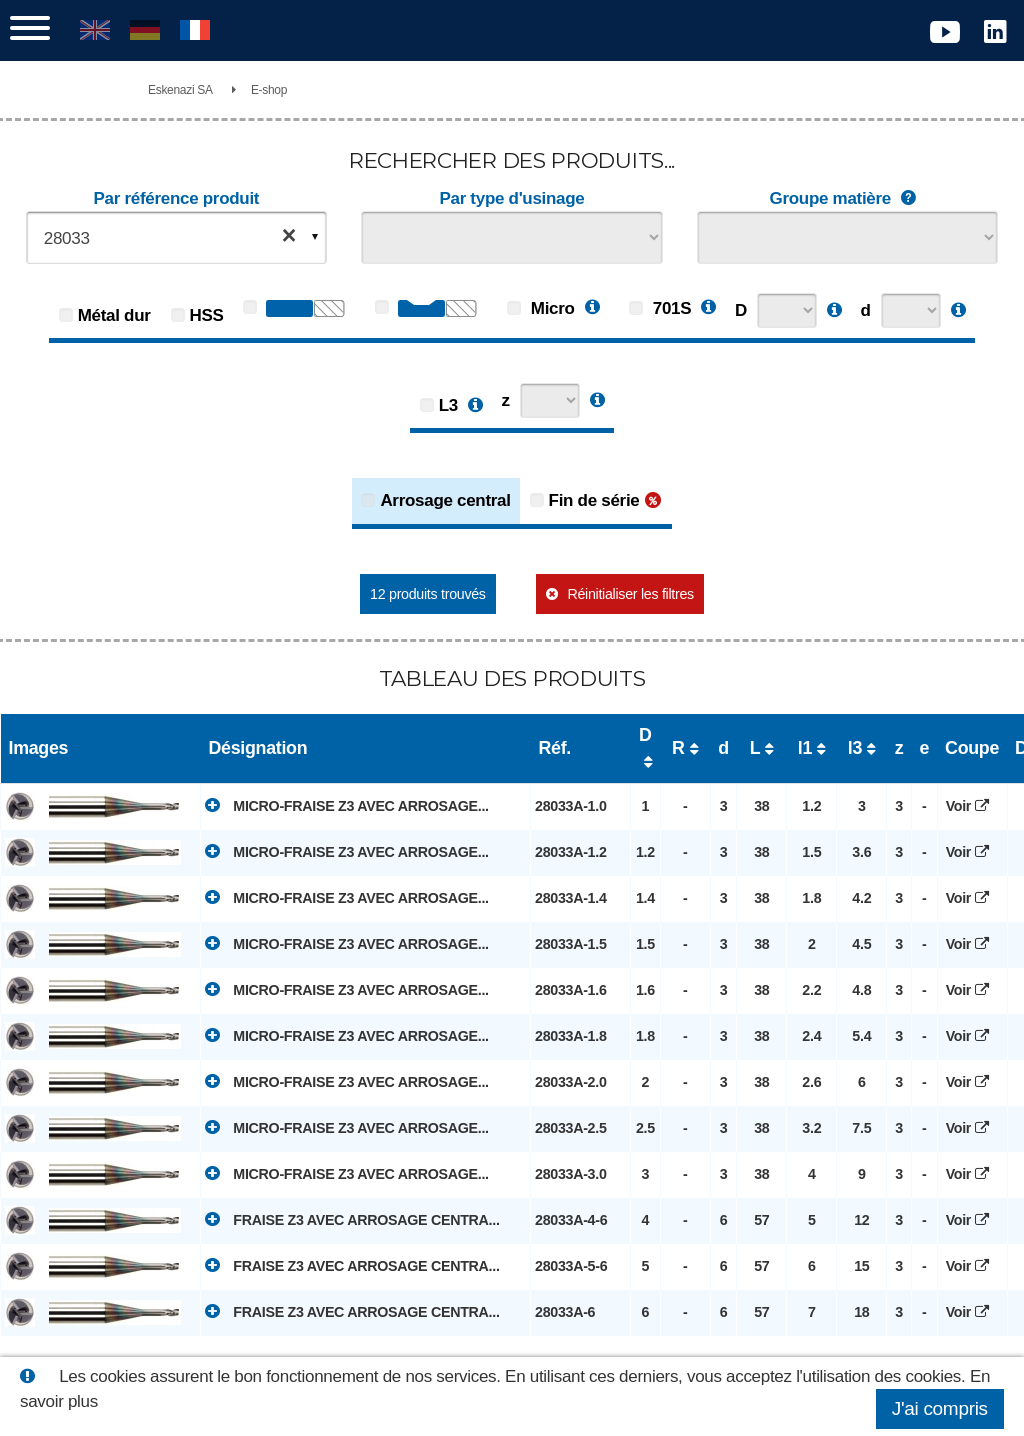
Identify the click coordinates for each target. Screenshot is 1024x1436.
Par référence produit (177, 198)
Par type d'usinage (511, 198)
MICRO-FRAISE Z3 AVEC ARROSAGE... (347, 805)
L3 (448, 405)
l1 (805, 748)
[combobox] (177, 237)
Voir (972, 806)
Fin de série (594, 500)
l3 (855, 748)
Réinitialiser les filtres (630, 594)
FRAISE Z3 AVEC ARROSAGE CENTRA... (352, 1219)
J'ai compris (940, 1408)
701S (660, 308)
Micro (540, 308)
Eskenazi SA (180, 90)
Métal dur (114, 315)
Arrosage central (445, 500)
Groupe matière (848, 199)
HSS (207, 315)
